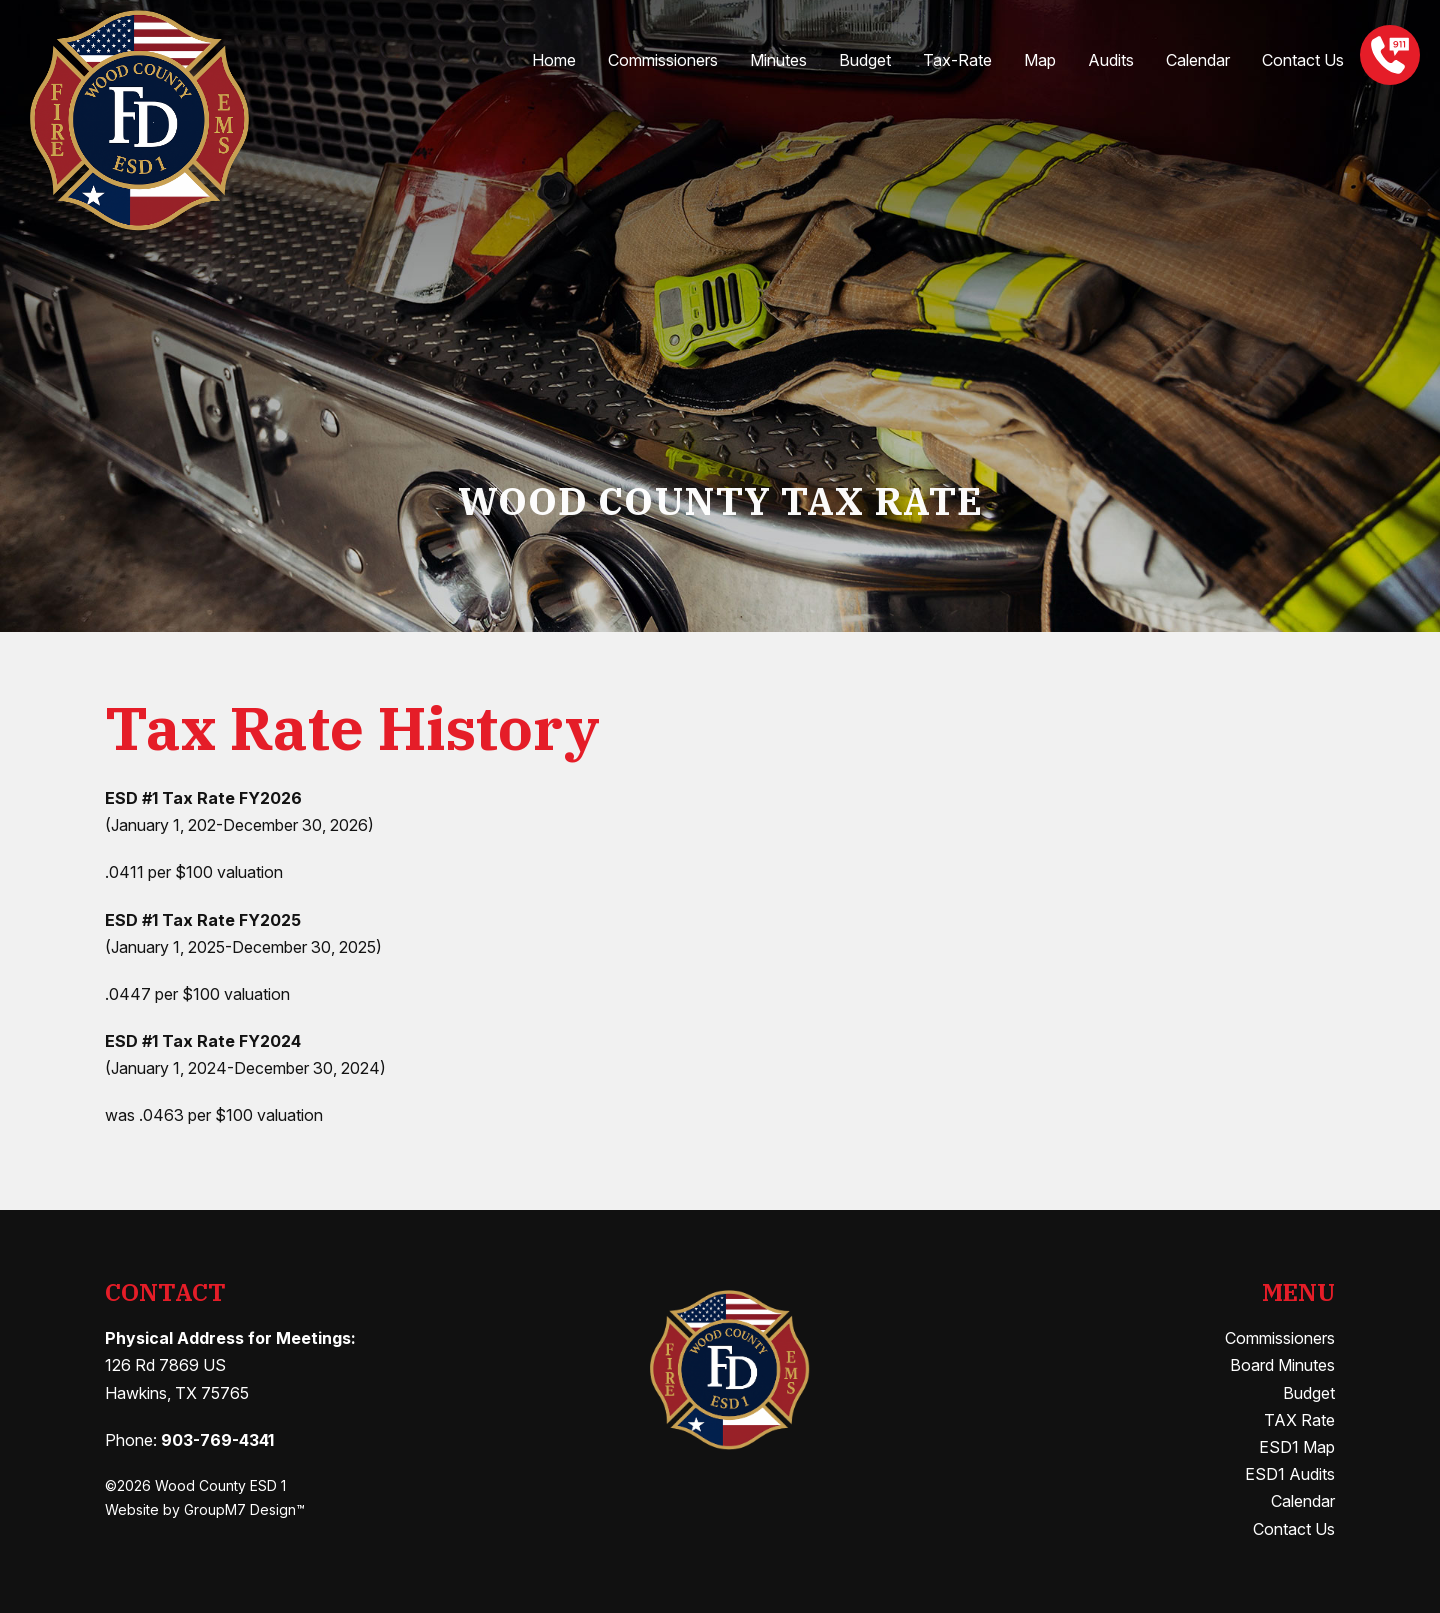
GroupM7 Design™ (244, 1509)
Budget (865, 60)
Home (554, 60)
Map (1040, 60)
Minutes (778, 60)
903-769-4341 (217, 1440)
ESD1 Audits (1290, 1474)
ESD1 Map (1297, 1447)
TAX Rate (1299, 1420)
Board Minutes (1282, 1365)
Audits (1111, 60)
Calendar (1198, 60)
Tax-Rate (957, 60)
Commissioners (663, 60)
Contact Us (1303, 60)
